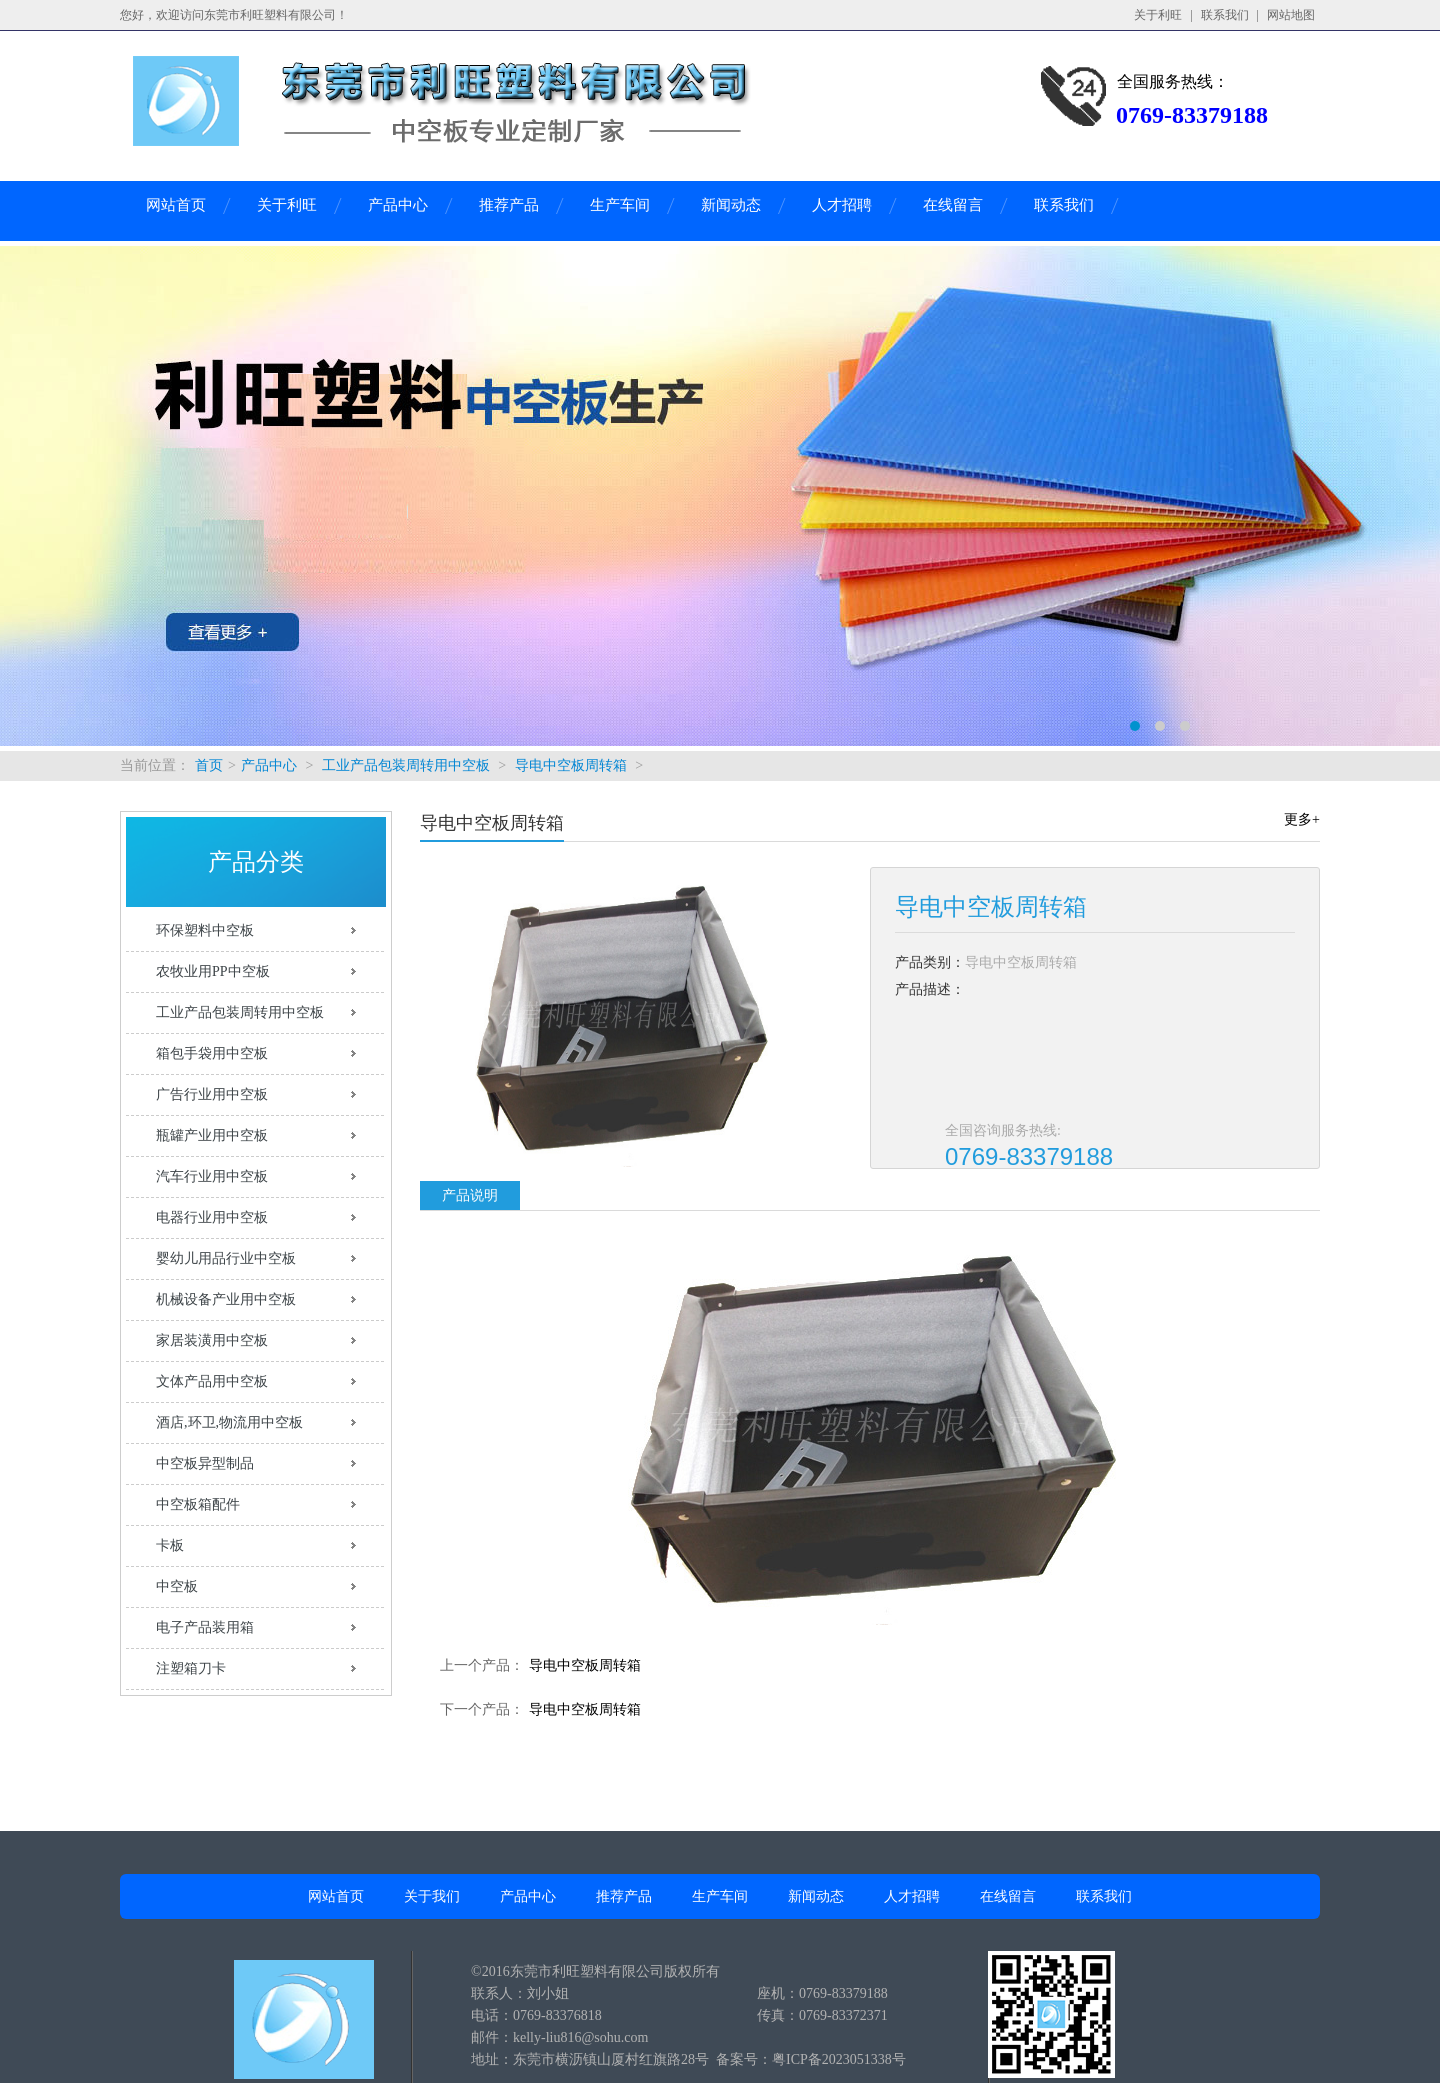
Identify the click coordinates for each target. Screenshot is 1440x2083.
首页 (209, 765)
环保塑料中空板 (205, 930)
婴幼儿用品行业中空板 (226, 1258)
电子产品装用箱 (205, 1627)
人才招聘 (842, 205)
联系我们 (1225, 15)
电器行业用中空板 (212, 1217)
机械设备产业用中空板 (226, 1299)
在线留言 (953, 205)
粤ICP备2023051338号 (839, 2059)
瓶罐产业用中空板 (212, 1135)
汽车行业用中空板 (212, 1176)
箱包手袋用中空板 (212, 1053)
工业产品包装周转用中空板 (406, 765)
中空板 (177, 1586)
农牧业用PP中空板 (213, 971)
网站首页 (176, 205)
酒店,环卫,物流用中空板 (229, 1422)
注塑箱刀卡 (191, 1668)
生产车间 (620, 205)
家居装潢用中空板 (212, 1340)
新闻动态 (731, 205)
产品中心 (398, 205)
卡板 (170, 1545)
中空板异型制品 (205, 1463)
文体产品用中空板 (212, 1381)
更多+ (1302, 819)
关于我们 (432, 1896)
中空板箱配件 (198, 1504)
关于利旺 (1158, 15)
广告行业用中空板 (212, 1094)
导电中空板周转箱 (571, 765)
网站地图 (1291, 15)
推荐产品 (509, 205)
